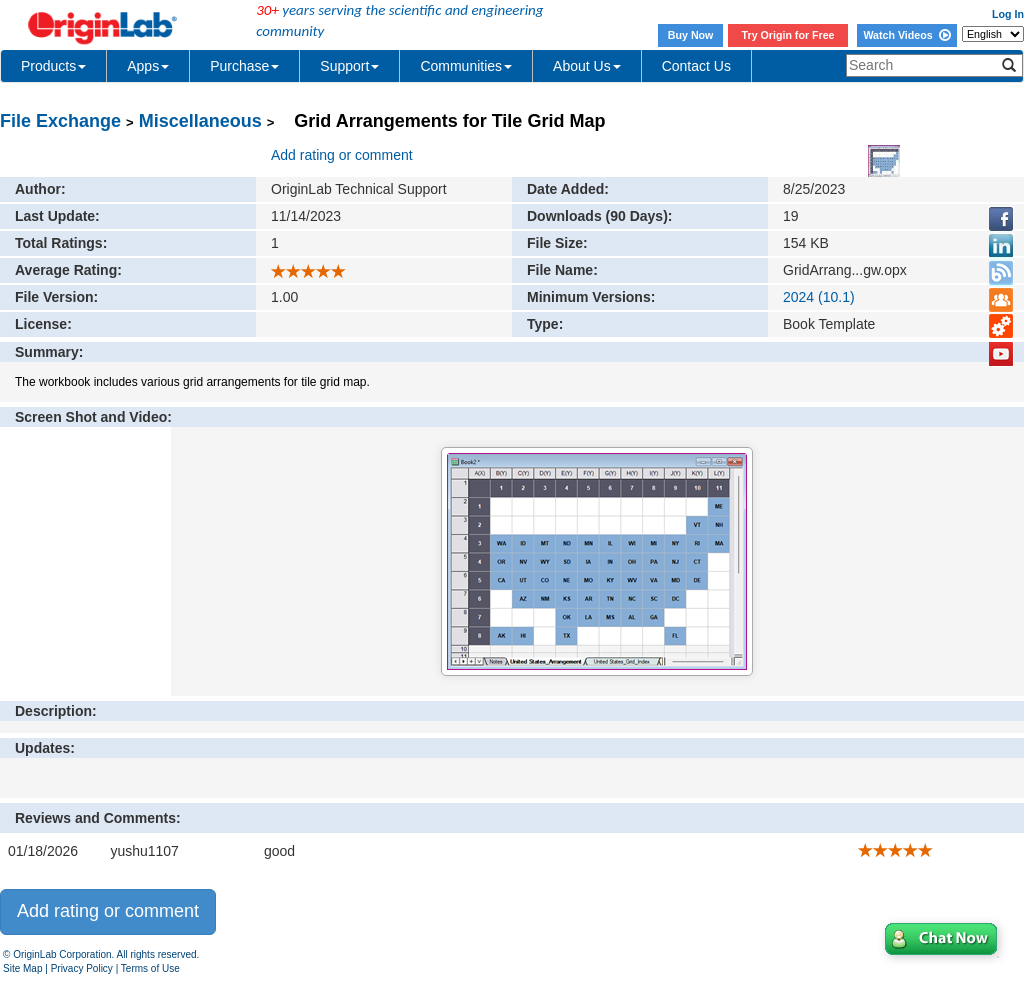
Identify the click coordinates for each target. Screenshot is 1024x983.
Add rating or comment (342, 155)
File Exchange (60, 121)
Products (53, 66)
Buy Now (691, 35)
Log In (1008, 14)
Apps (148, 66)
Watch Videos (906, 35)
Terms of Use (150, 968)
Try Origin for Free (788, 35)
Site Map (22, 968)
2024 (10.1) (819, 297)
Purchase (244, 66)
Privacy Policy (82, 968)
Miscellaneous (200, 121)
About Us (587, 66)
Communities (466, 66)
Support (349, 66)
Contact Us (696, 66)
